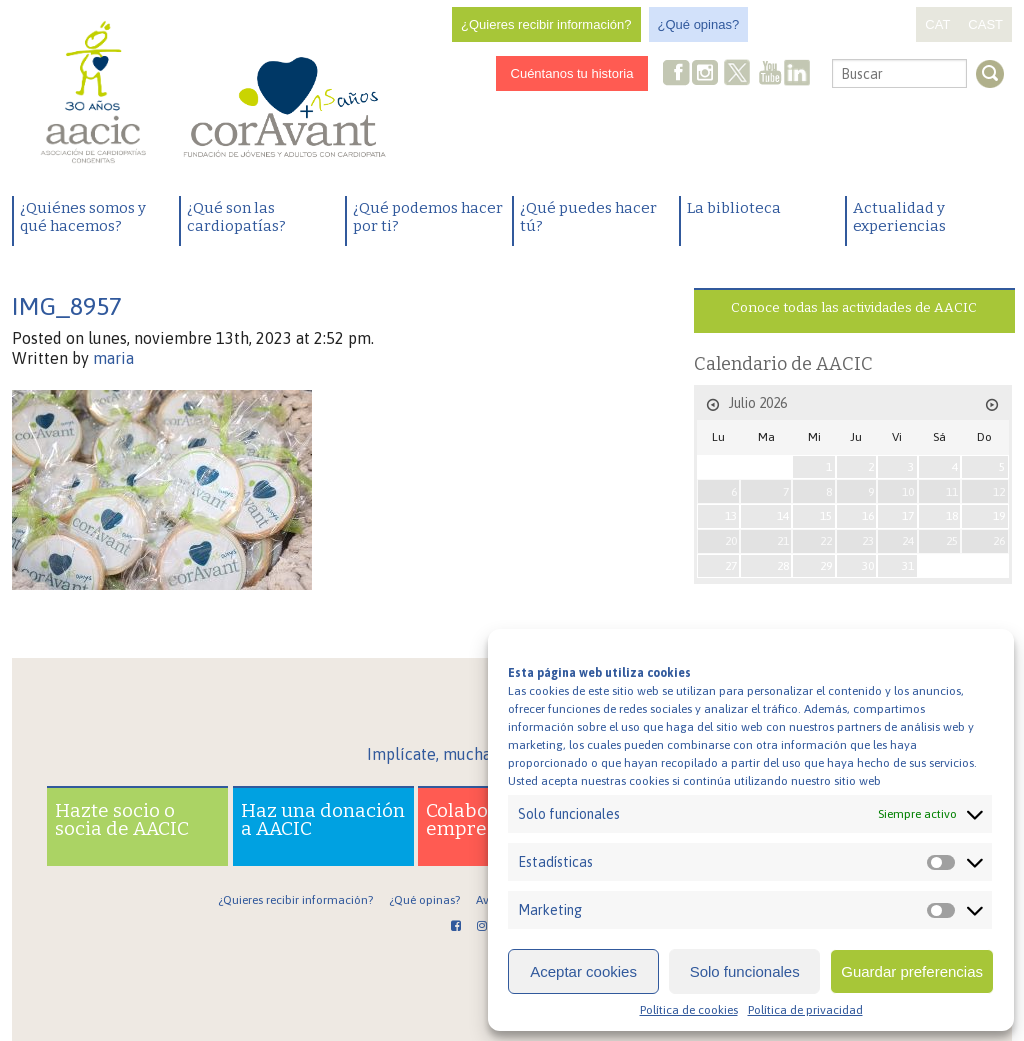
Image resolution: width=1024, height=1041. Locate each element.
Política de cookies (689, 1010)
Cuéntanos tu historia (572, 73)
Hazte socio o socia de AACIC (122, 819)
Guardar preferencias (912, 971)
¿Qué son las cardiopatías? (236, 217)
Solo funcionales (745, 971)
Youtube (770, 74)
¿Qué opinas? (699, 24)
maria (113, 358)
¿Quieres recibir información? (546, 24)
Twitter (738, 75)
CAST (985, 24)
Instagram (707, 74)
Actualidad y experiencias (899, 217)
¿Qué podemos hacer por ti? (428, 217)
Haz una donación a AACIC (323, 819)
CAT (937, 24)
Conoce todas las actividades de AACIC (854, 307)
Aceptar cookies (583, 971)
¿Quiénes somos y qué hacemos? (83, 217)
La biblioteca (734, 208)
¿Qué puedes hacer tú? (588, 217)
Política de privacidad (805, 1010)
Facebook (677, 74)
